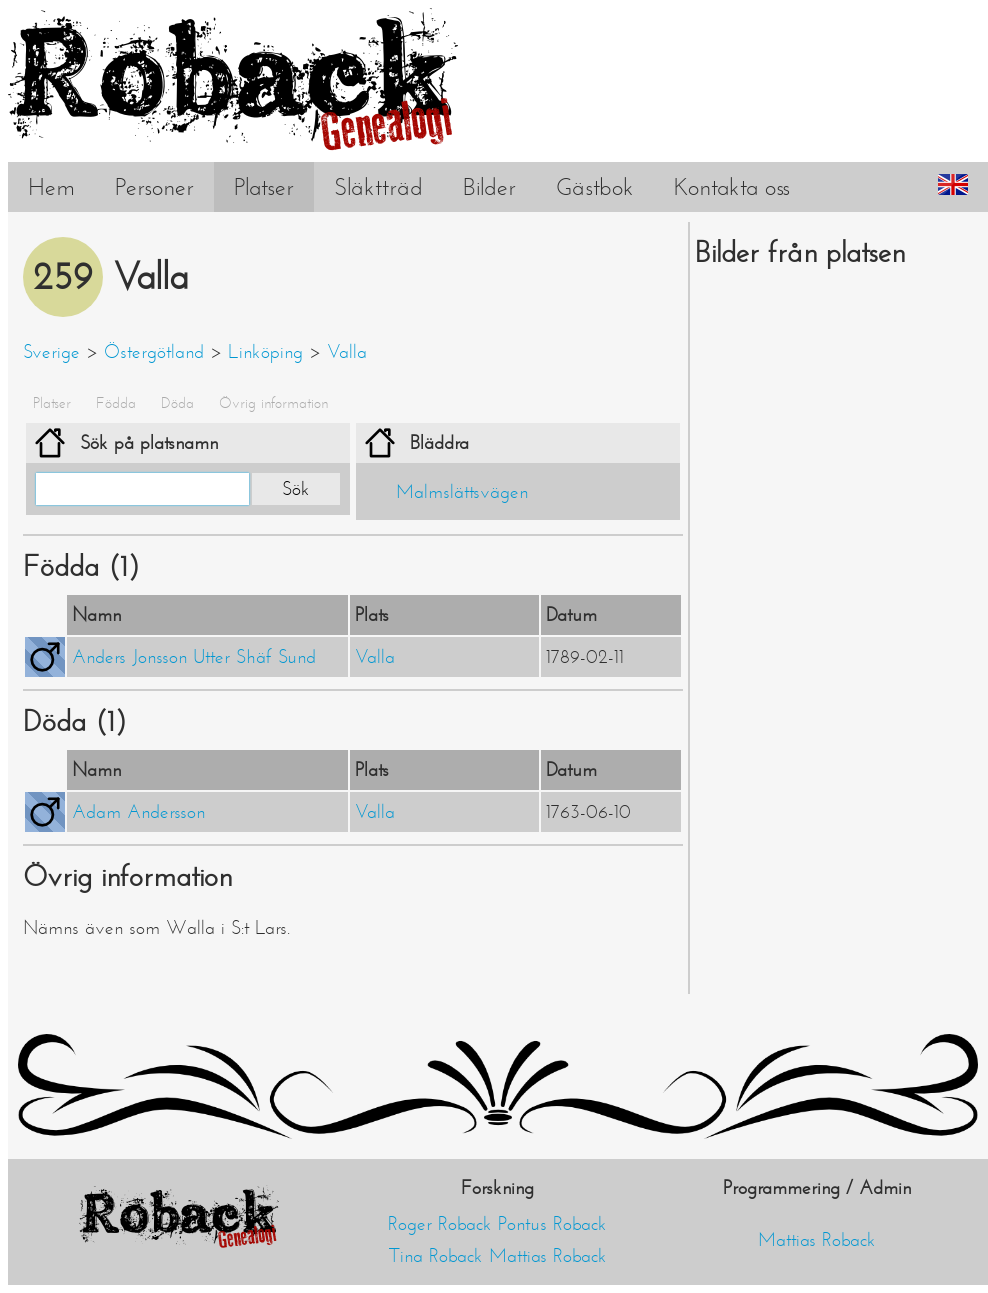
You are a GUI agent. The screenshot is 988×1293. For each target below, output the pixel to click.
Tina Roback (436, 1256)
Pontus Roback (552, 1224)
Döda (177, 403)
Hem (51, 187)
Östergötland (154, 352)
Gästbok (595, 187)
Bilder (489, 187)
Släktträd (378, 187)
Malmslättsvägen (462, 492)
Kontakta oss (732, 187)
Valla (347, 352)
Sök (296, 489)
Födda (116, 403)
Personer (154, 187)
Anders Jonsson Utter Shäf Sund (194, 657)
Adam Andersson (138, 812)
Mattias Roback (548, 1256)
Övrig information (273, 403)
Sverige (51, 352)
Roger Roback (440, 1224)
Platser (264, 187)
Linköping (265, 352)
